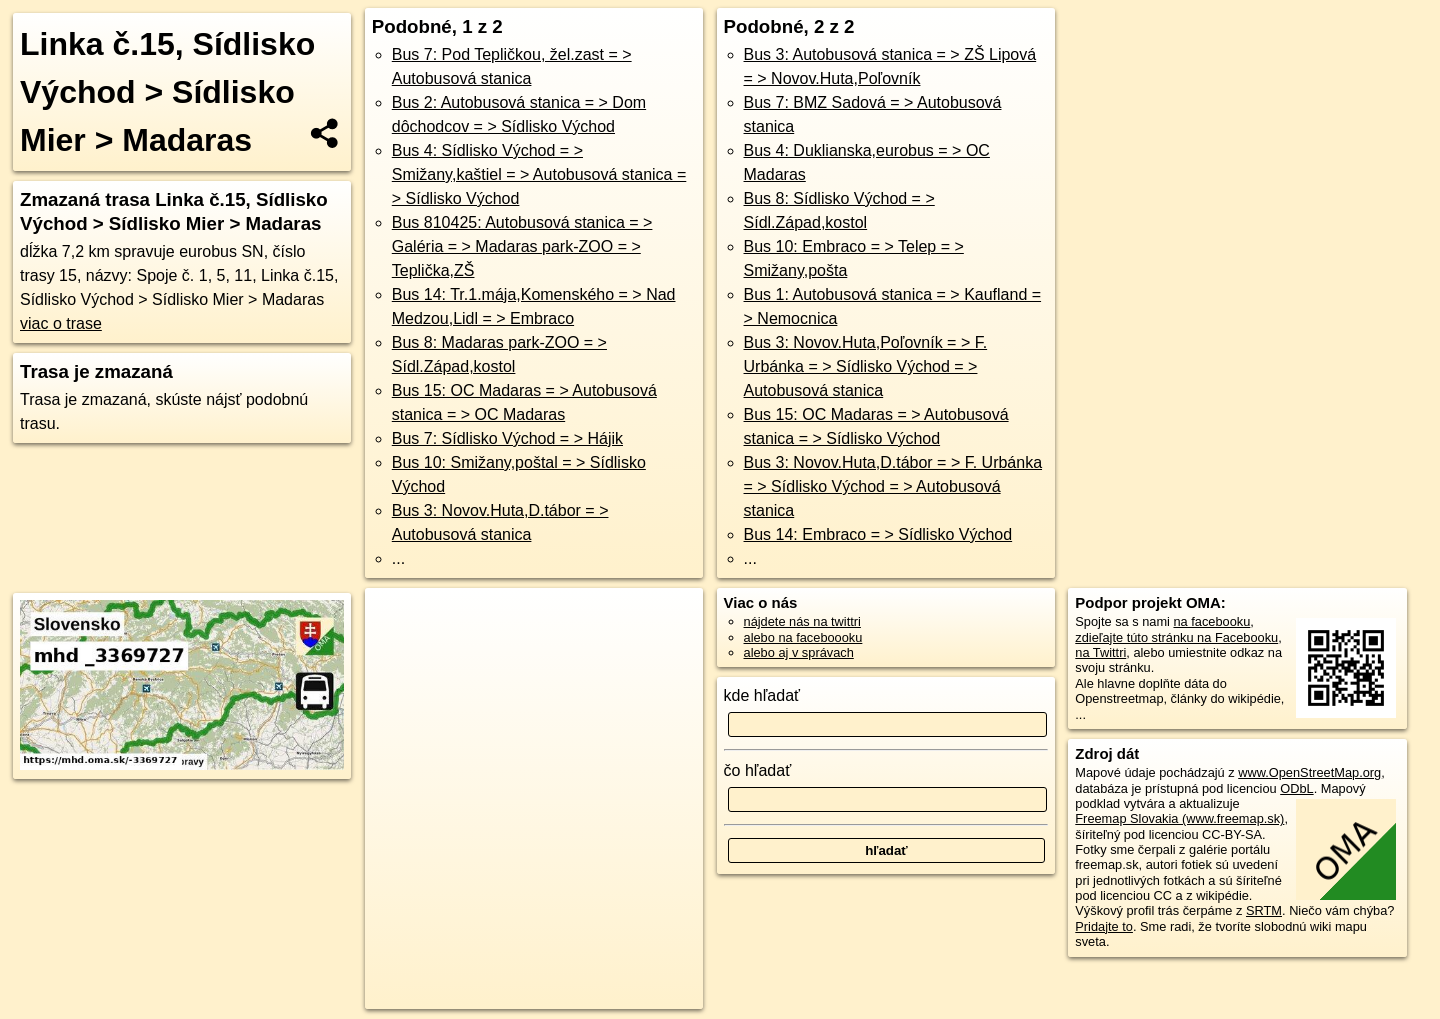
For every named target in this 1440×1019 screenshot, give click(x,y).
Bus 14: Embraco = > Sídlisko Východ (878, 534)
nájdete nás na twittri (802, 621)
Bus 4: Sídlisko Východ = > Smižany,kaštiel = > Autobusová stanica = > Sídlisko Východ (539, 174)
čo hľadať (758, 770)
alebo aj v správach (799, 652)
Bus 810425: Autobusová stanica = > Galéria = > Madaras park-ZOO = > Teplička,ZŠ (522, 246)
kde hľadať (762, 695)
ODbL (1296, 788)
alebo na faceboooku (803, 637)
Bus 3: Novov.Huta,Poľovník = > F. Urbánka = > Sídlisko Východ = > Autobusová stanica (866, 366)
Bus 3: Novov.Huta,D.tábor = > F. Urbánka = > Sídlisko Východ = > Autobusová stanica (893, 486)
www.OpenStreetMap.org (1309, 772)
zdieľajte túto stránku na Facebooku (1176, 637)
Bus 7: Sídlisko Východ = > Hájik (507, 438)
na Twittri (1100, 652)
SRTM (1264, 910)
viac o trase (61, 323)
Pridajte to (1104, 926)
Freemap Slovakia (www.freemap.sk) (1179, 818)
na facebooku (1211, 621)
